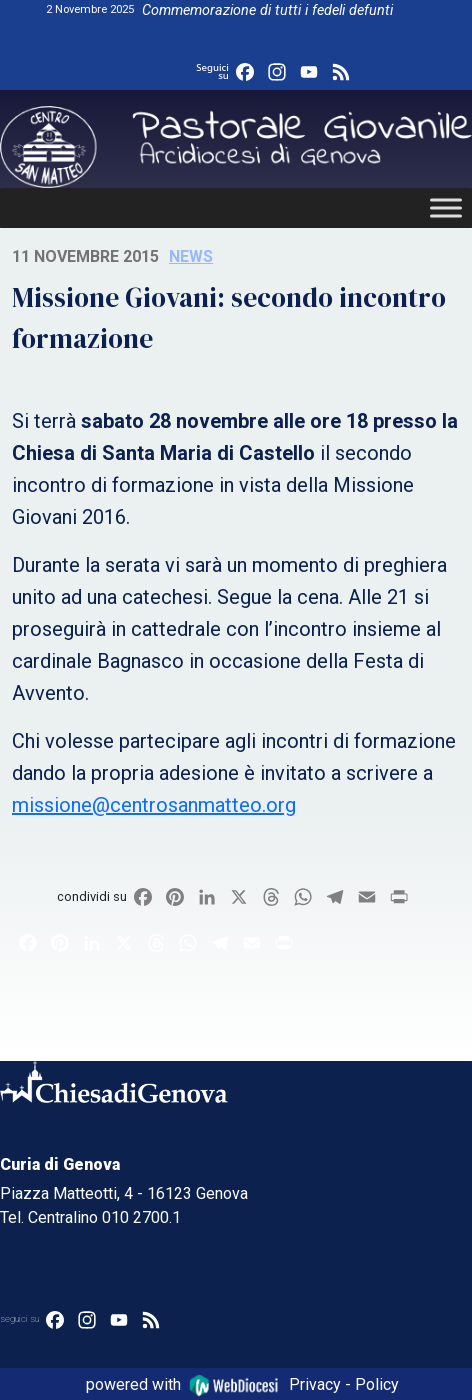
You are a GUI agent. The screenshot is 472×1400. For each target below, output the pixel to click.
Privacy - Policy (344, 1383)
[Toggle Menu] (446, 208)
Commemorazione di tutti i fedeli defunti (267, 10)
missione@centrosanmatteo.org (154, 805)
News (191, 256)
